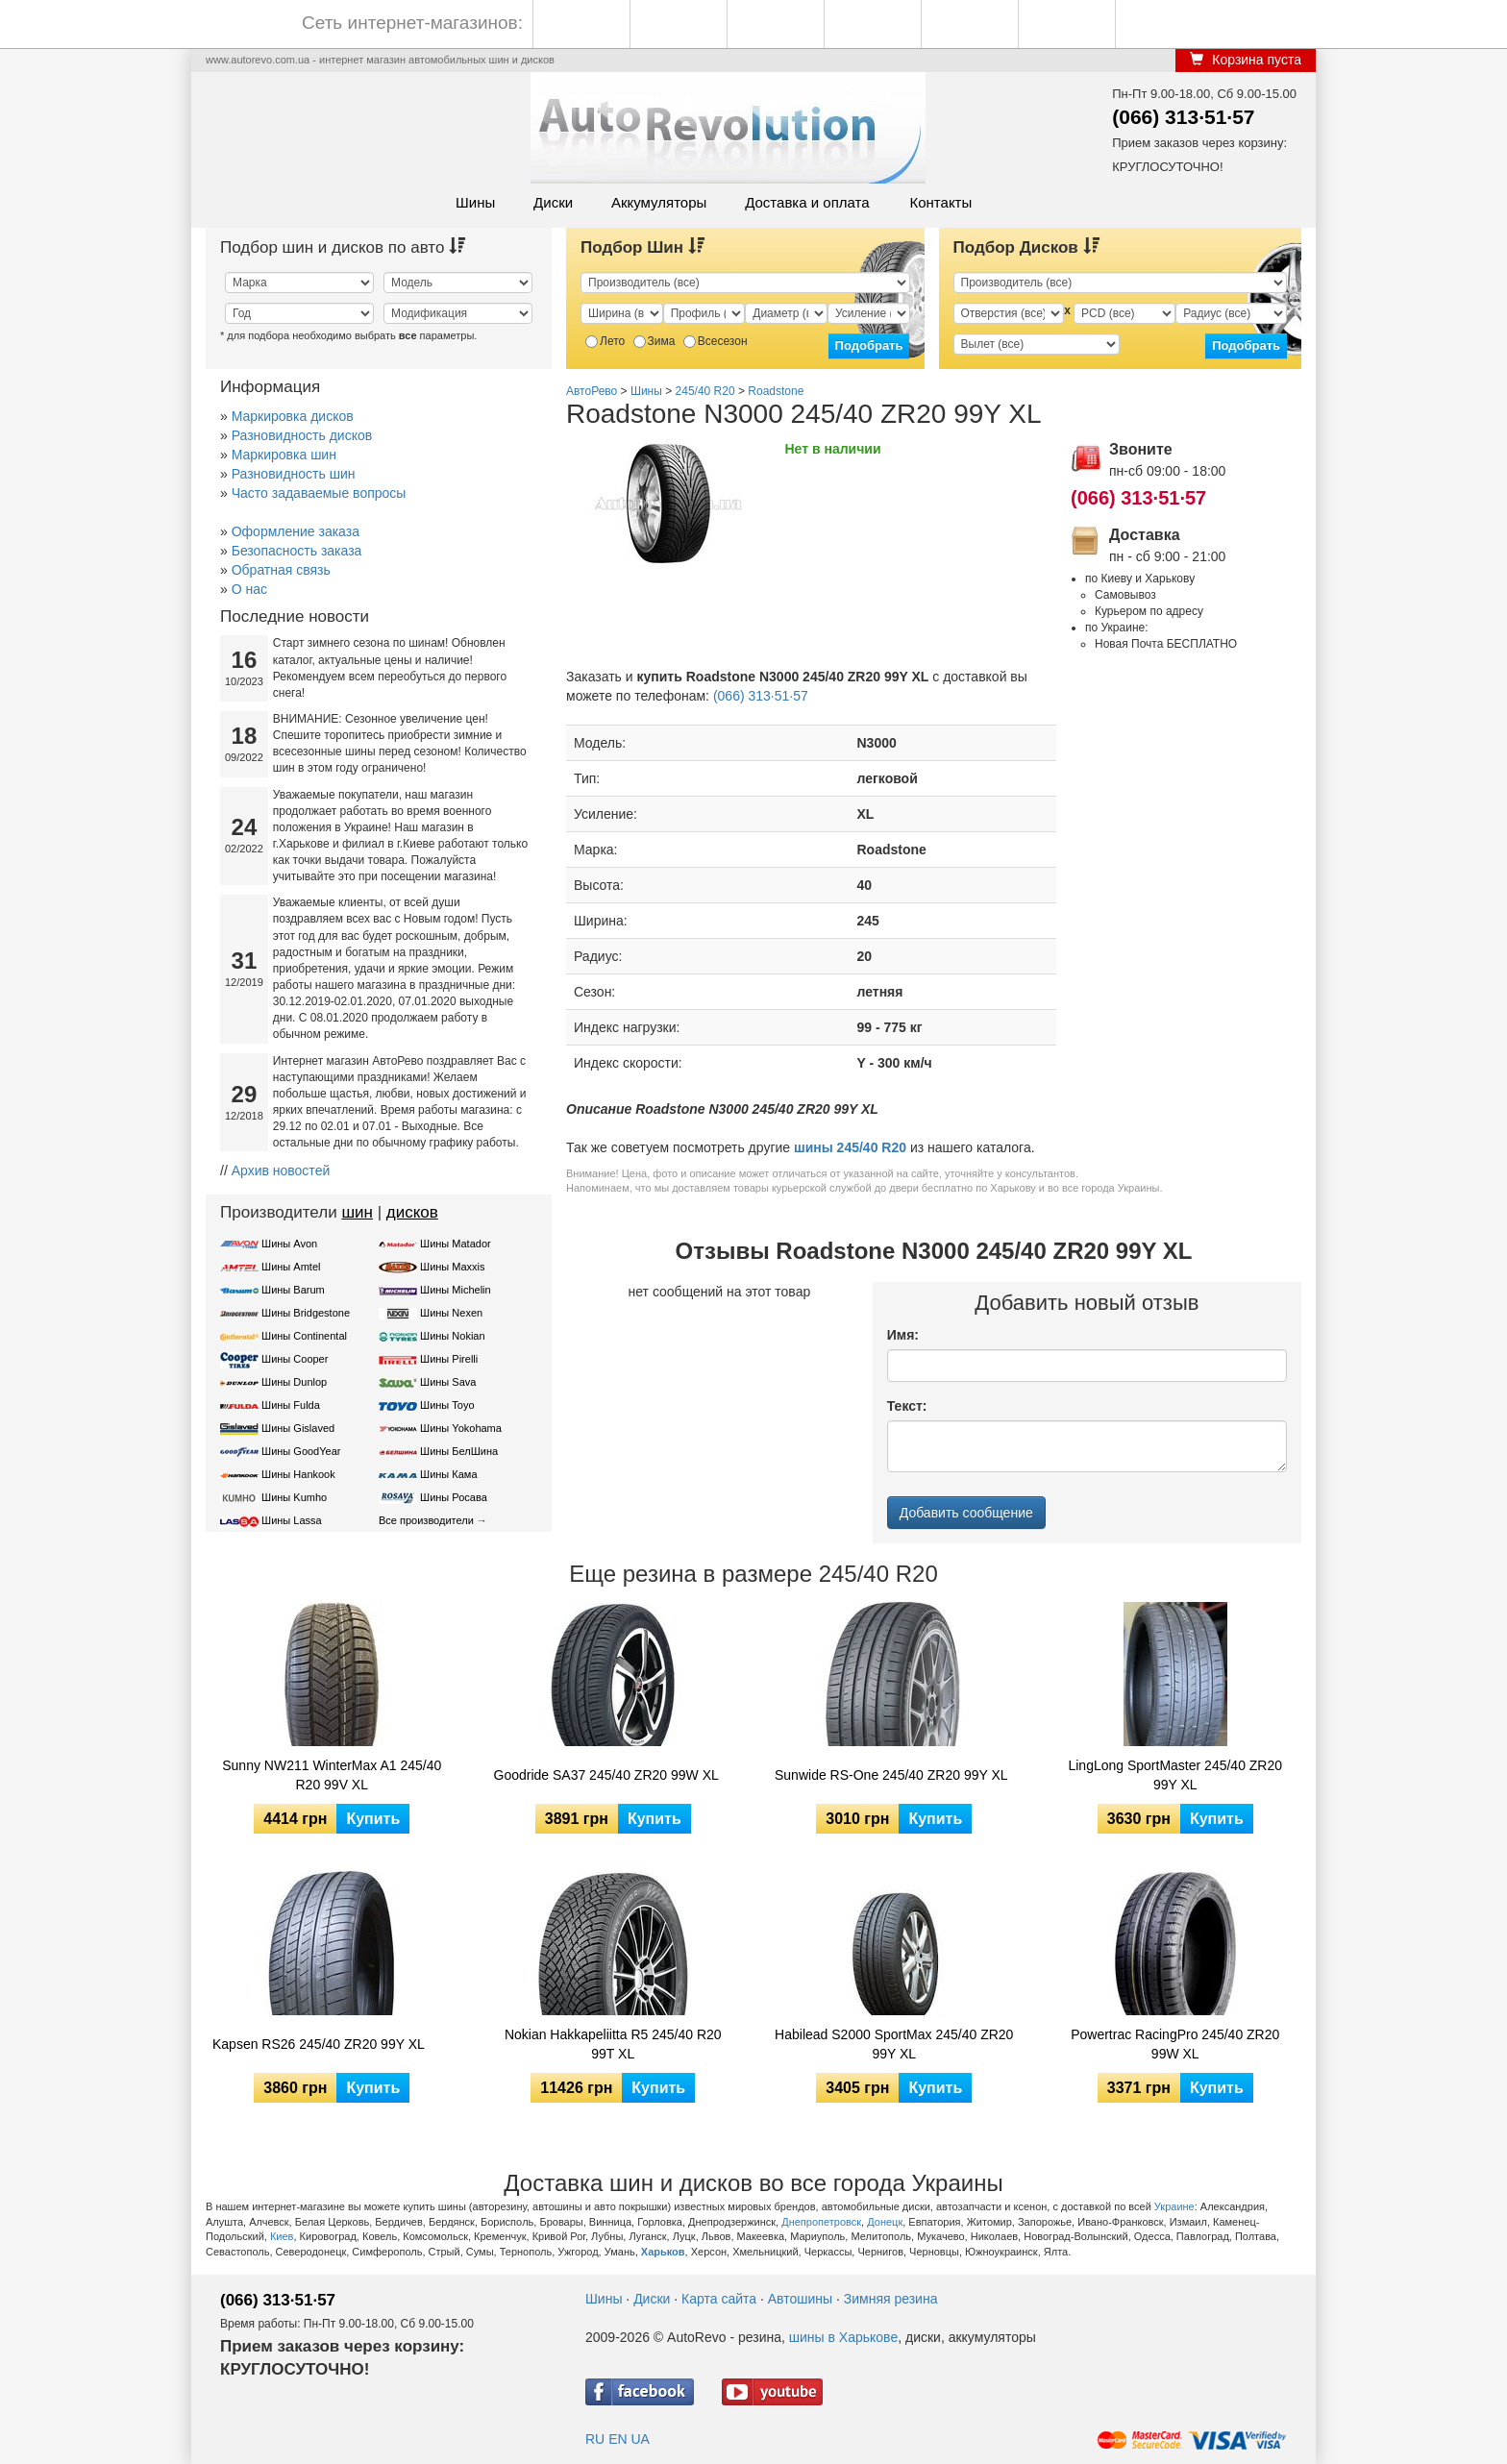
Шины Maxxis (452, 1266)
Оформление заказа (295, 531)
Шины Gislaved (297, 1428)
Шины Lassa (291, 1520)
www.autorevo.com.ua (257, 59)
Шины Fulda (290, 1405)
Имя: (903, 1335)
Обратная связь (281, 570)
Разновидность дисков (302, 435)
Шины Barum (293, 1289)
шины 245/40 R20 (850, 1147)
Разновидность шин (294, 473)
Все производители (426, 1520)
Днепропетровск (821, 2222)
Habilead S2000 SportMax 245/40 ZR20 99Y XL (894, 2044)
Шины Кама (448, 1474)
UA (639, 2439)
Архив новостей (281, 1170)
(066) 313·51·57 (1183, 117)
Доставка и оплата (807, 202)
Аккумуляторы (658, 202)
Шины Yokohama (461, 1428)
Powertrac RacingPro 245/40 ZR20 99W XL (1175, 2044)
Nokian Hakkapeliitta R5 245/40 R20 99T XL (613, 2044)
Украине (1174, 2206)
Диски (553, 202)
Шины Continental (304, 1336)
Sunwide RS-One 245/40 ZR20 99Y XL (891, 1775)
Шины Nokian (452, 1336)
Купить (373, 1819)
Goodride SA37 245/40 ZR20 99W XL (606, 1775)
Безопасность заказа (297, 550)
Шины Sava (448, 1382)
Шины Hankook (298, 1474)
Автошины (800, 2298)
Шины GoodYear (300, 1451)
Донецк (884, 2222)
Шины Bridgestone (305, 1312)
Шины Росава (453, 1497)
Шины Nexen (451, 1312)
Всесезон (715, 341)
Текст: (907, 1406)
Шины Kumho (294, 1497)
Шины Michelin (455, 1289)
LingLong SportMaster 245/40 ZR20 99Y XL (1175, 1775)
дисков (412, 1212)
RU (595, 2439)
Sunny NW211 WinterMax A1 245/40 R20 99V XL (331, 1775)
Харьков (663, 2251)
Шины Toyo (447, 1405)
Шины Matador (455, 1243)
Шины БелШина (459, 1451)
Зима (654, 341)
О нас (249, 589)
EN (617, 2439)
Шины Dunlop (294, 1382)
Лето (605, 341)
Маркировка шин (284, 454)
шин (357, 1212)
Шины (475, 202)
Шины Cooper (294, 1359)
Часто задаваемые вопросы (319, 493)
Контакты (940, 202)
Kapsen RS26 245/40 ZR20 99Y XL (318, 2044)
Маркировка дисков (293, 416)
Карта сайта (718, 2298)
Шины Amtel (290, 1266)
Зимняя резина (891, 2298)
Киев (282, 2236)
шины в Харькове (843, 2337)
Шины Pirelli (449, 1359)
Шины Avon (289, 1243)
